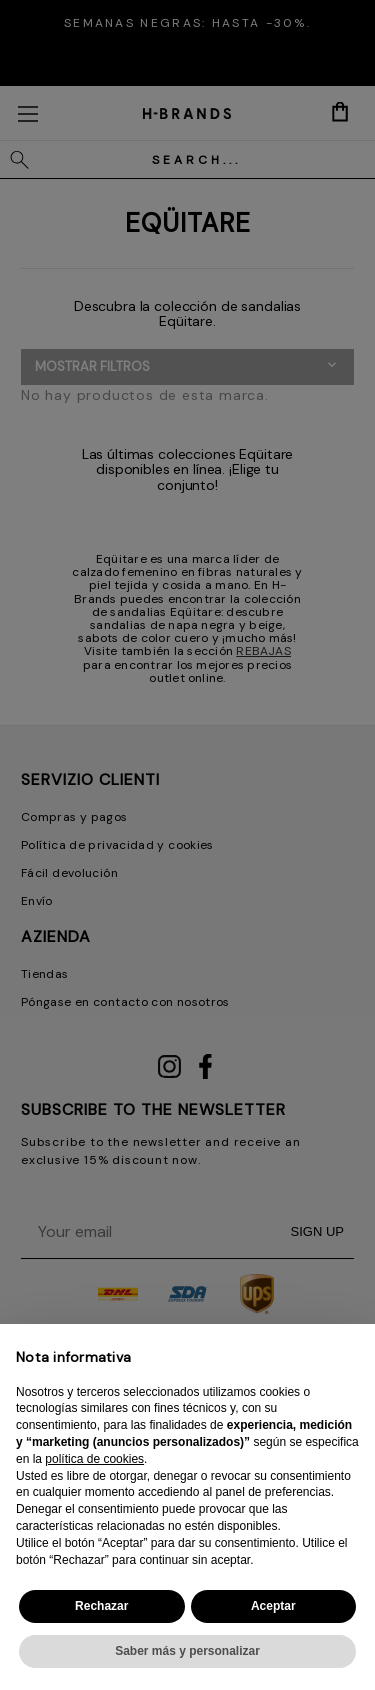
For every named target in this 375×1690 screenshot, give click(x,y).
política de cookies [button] (94, 1459)
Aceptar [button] (273, 1606)
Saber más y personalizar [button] (187, 1651)
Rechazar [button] (101, 1606)
